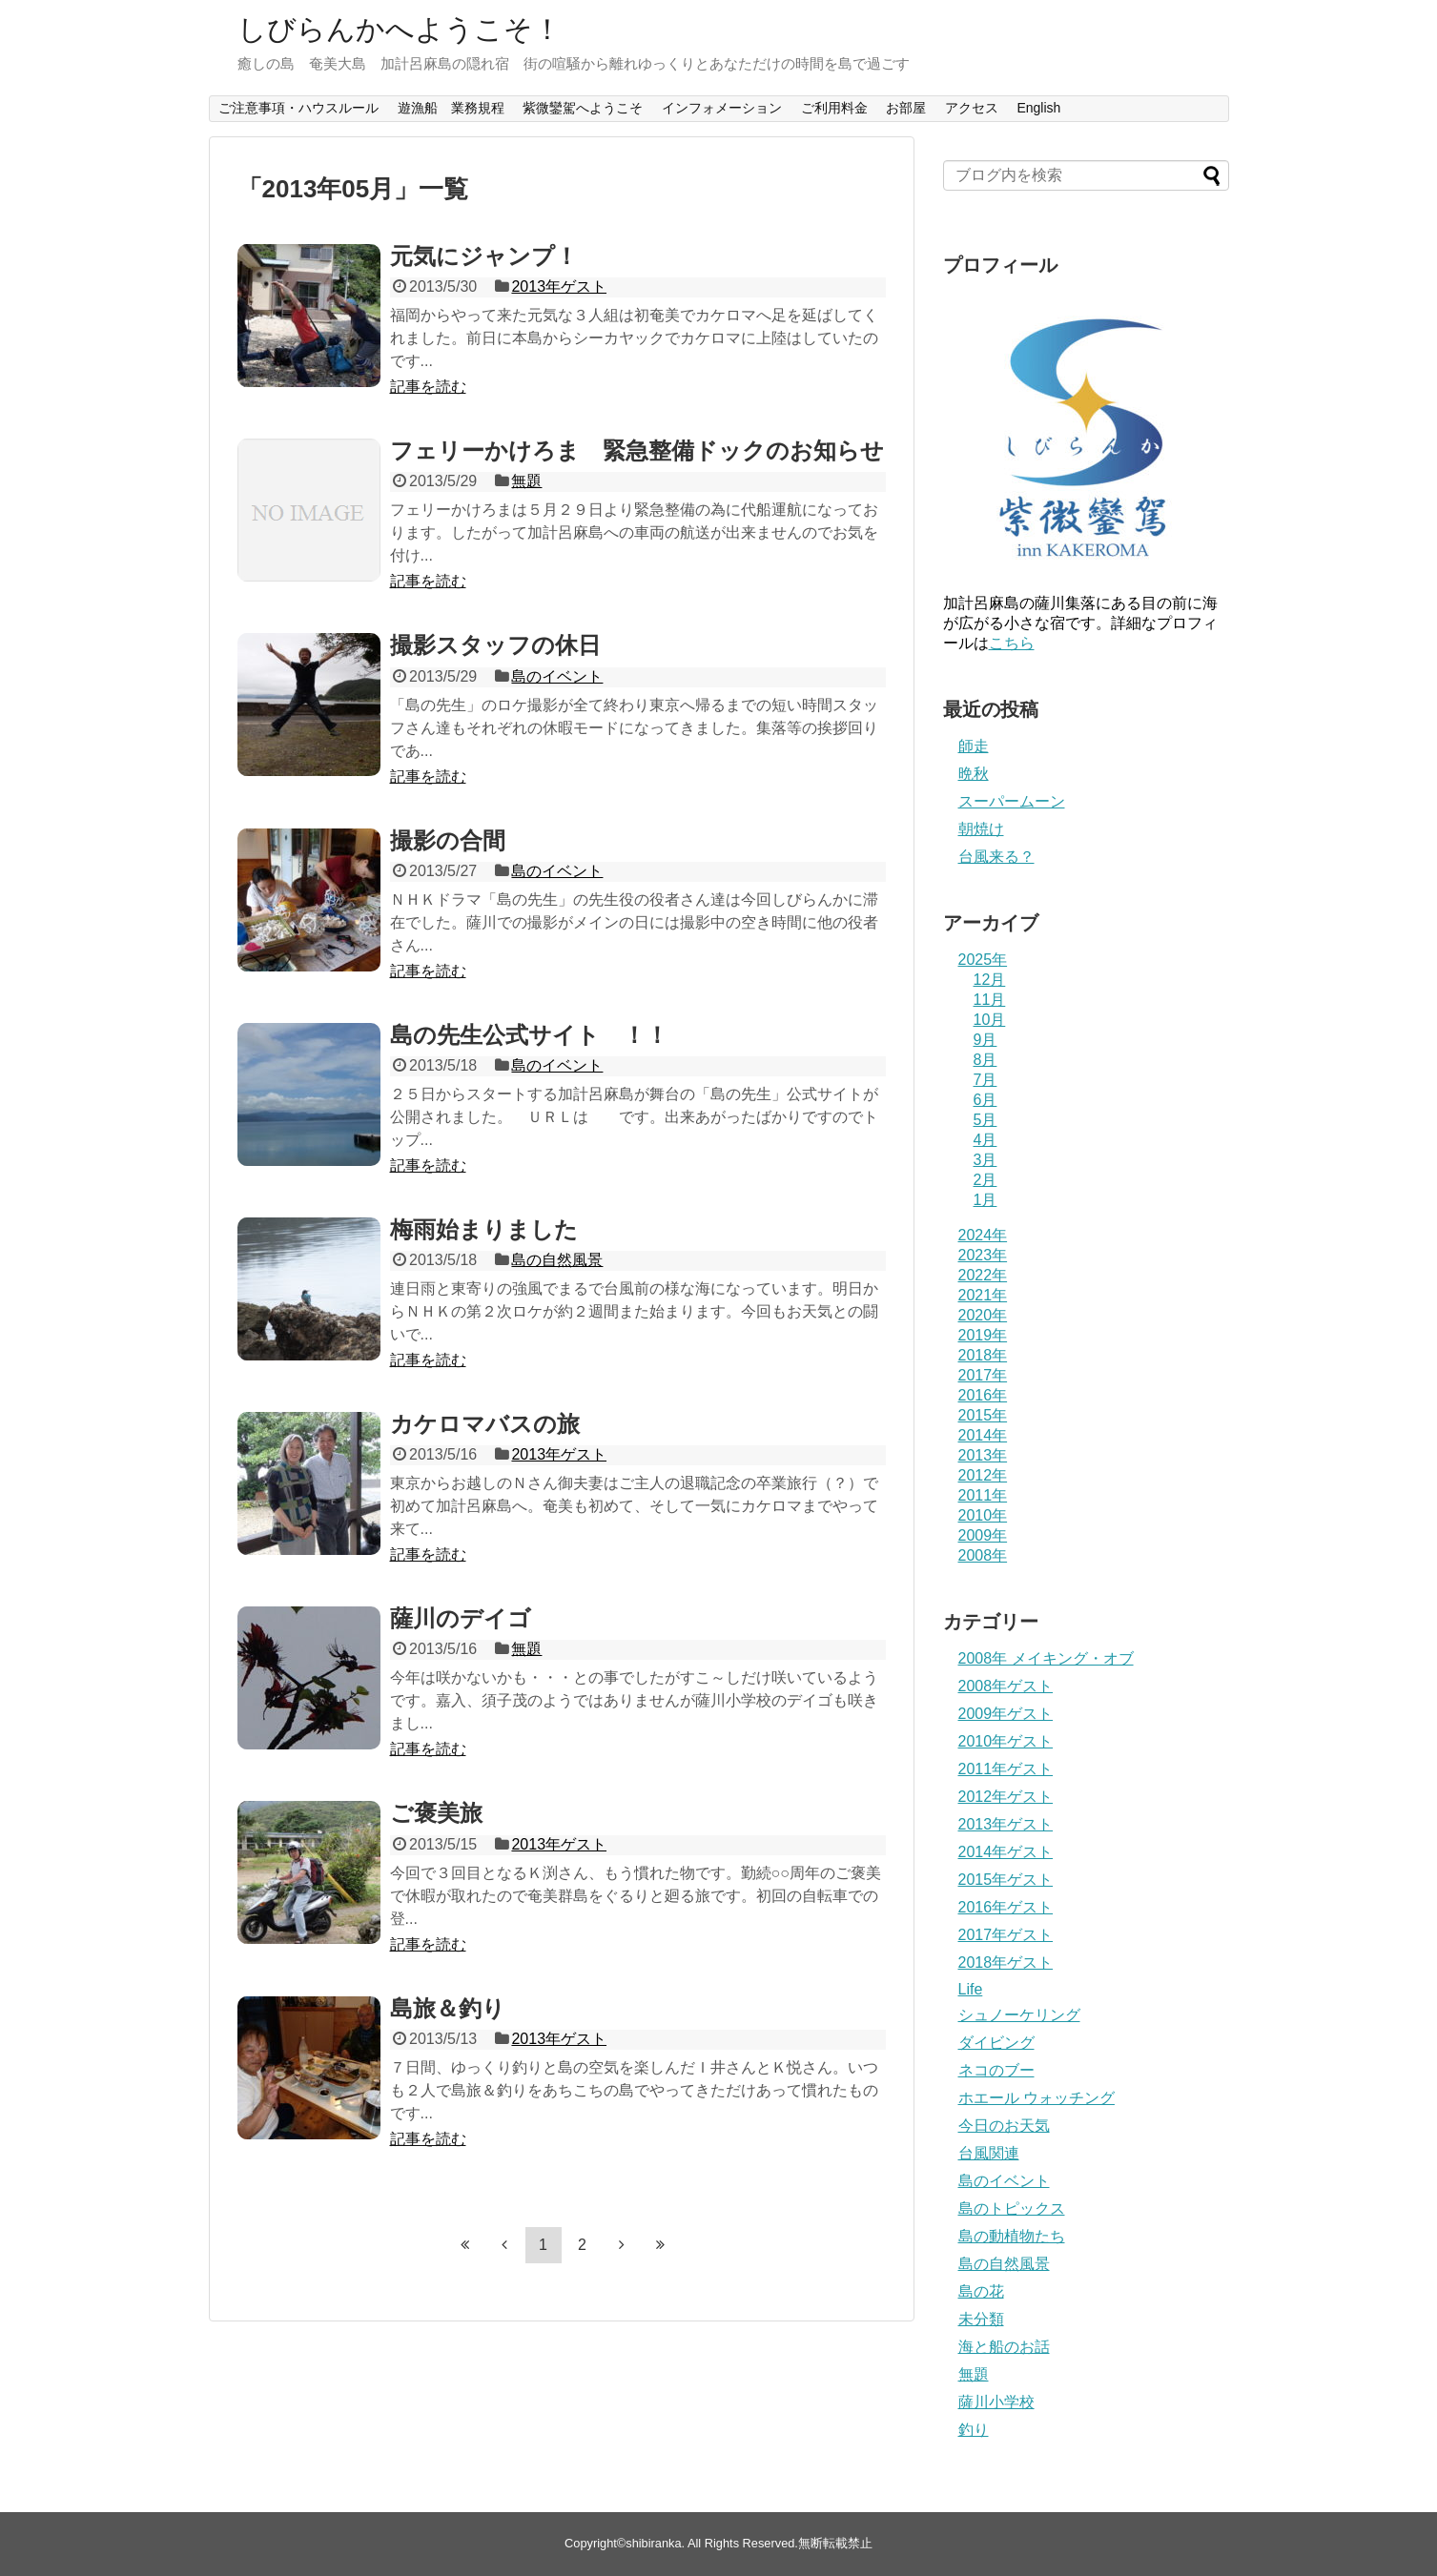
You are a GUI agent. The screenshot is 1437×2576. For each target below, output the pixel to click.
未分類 (981, 2319)
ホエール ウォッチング (1036, 2098)
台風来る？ (996, 856)
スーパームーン (1011, 801)
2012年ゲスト (1006, 1797)
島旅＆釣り (447, 2008)
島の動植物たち (1011, 2236)
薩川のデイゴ (460, 1618)
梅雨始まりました (484, 1229)
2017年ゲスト (1006, 1935)
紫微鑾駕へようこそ (583, 107)
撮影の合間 (459, 840)
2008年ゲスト (1006, 1686)
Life (970, 1989)
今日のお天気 (1004, 2125)
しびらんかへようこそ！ (399, 29)
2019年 (983, 1335)
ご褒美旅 (436, 1813)
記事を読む (428, 386)
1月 (985, 1200)
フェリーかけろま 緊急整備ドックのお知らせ (637, 450)
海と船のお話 (1004, 2347)
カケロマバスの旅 (485, 1424)
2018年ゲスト (1006, 1962)
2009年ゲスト (1006, 1714)
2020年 (983, 1315)
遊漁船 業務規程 (451, 107)
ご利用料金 (834, 107)
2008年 (983, 1555)
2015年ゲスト (1006, 1879)
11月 (990, 1000)
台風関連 (988, 2153)
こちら (1012, 643)
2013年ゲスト (558, 286)
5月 (985, 1120)
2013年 (983, 1455)
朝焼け (981, 829)
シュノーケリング (1019, 2015)
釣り (973, 2430)
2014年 (983, 1435)
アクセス (971, 107)
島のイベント (557, 676)
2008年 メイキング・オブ (1046, 1658)
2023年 (983, 1255)
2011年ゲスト (1006, 1769)
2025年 (983, 959)
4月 (985, 1140)
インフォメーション (722, 107)
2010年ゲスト (1006, 1741)
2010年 (983, 1515)
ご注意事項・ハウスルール (298, 107)
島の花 (981, 2291)
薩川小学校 (996, 2402)
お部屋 (906, 107)
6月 (985, 1100)
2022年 (983, 1275)
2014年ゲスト (1006, 1852)
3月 (985, 1160)
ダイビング (996, 2042)
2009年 (983, 1535)
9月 (985, 1040)
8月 (985, 1060)
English (1038, 107)
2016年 (983, 1395)
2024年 (983, 1235)
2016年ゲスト (1006, 1907)
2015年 (983, 1415)
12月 (990, 979)
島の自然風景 (557, 1260)
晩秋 (973, 774)
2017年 (983, 1375)
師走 (973, 746)
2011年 (983, 1495)
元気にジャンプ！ (484, 256)
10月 (990, 1020)
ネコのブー (996, 2070)
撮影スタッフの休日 (495, 645)
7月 (985, 1080)
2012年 (983, 1475)
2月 (985, 1180)
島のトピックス (1011, 2208)
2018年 (983, 1355)
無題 (526, 481)
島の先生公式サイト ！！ (529, 1035)
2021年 (983, 1295)
